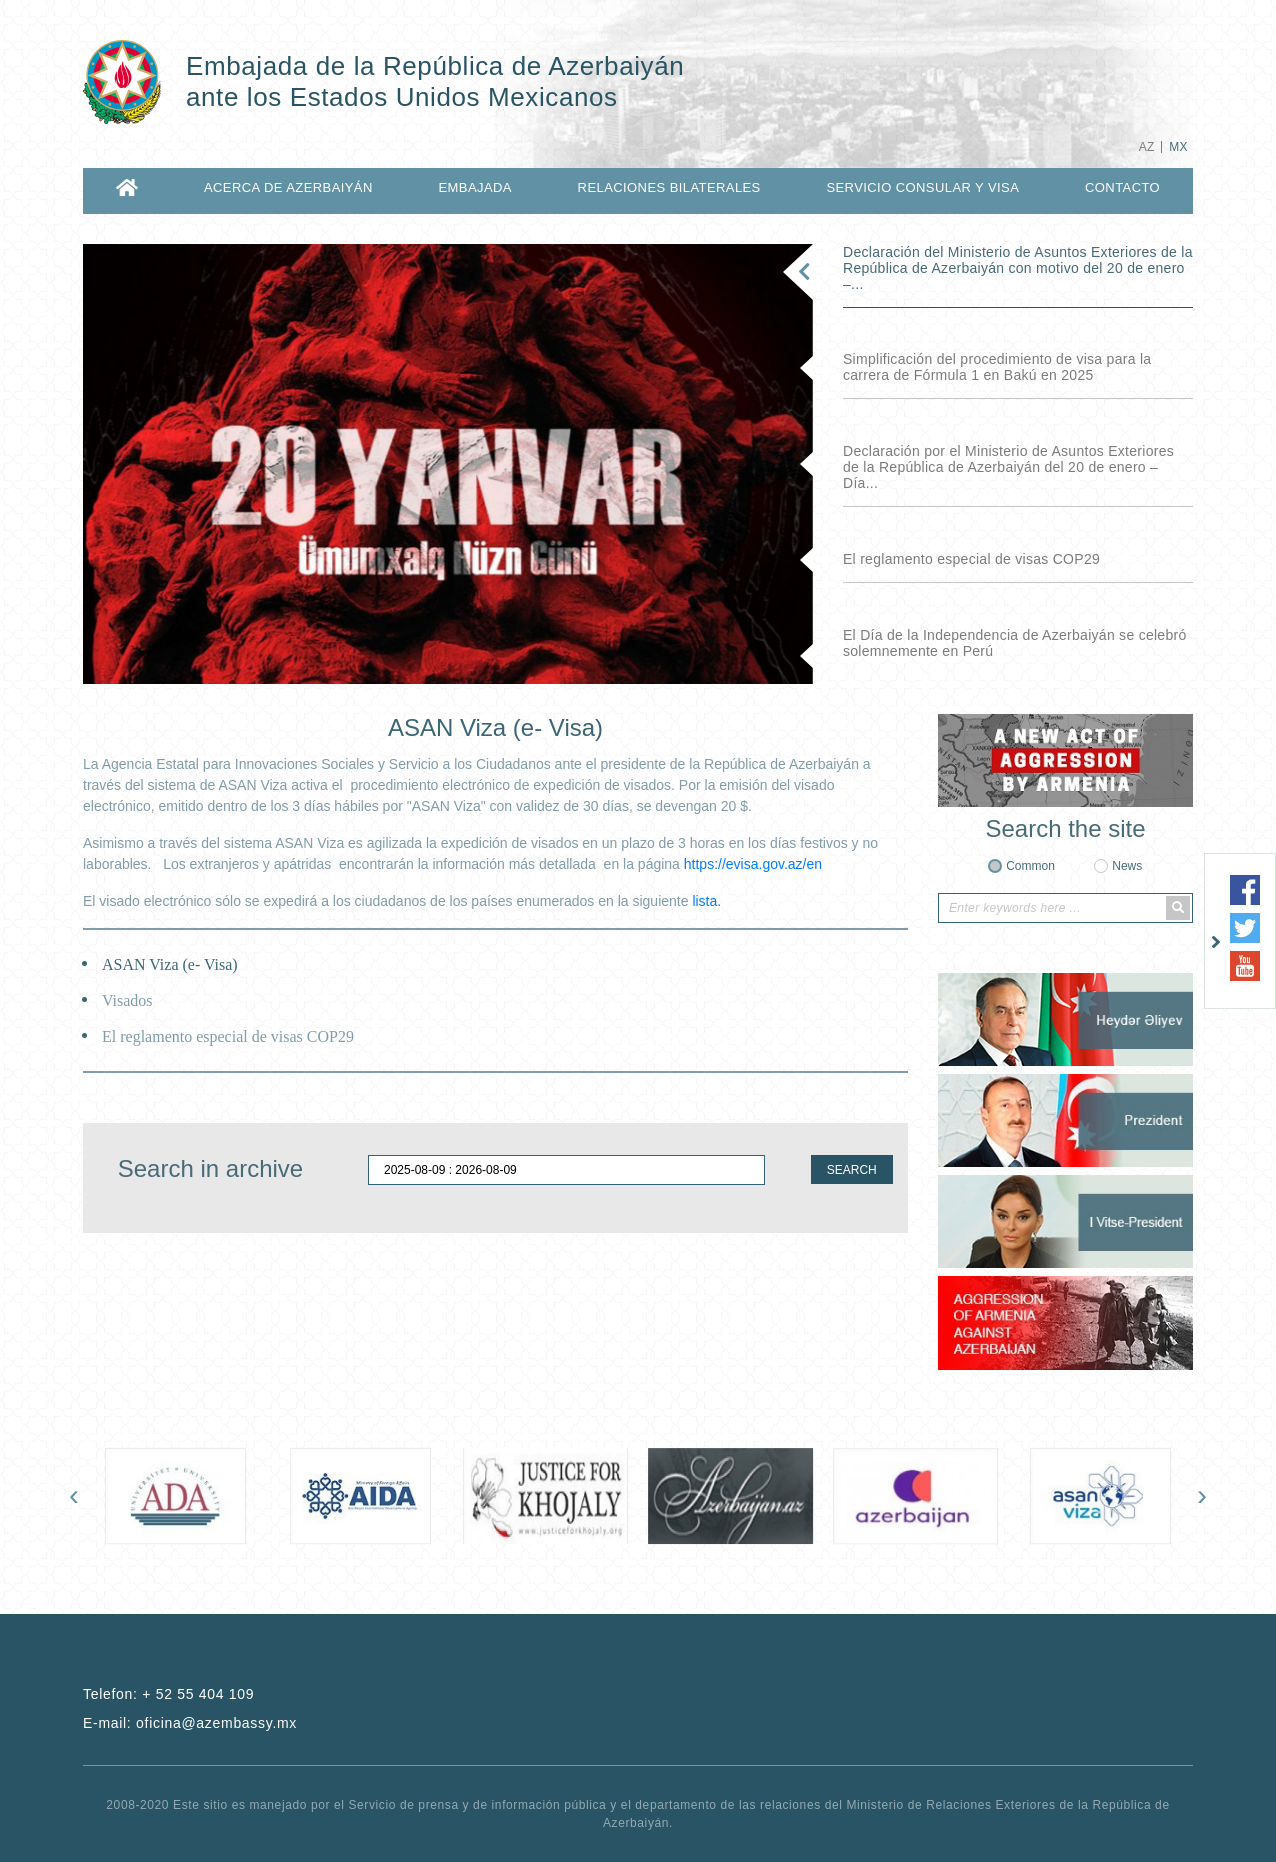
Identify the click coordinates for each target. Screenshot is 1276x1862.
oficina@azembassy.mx (216, 1723)
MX (1178, 147)
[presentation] (74, 1495)
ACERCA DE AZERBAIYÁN (288, 187)
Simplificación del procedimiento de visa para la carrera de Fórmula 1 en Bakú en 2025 (997, 367)
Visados (127, 1000)
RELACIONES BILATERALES (669, 187)
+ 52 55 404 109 (198, 1694)
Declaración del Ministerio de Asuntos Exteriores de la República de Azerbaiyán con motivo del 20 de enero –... (1018, 268)
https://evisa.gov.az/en (753, 864)
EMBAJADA (474, 187)
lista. (706, 901)
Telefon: (168, 1694)
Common (1030, 866)
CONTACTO (1122, 187)
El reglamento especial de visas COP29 (971, 559)
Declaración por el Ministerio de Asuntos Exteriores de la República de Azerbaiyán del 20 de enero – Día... (1008, 467)
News (1127, 866)
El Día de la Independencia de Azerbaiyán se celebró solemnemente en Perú (1015, 643)
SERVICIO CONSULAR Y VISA (922, 187)
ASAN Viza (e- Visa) (170, 964)
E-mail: (190, 1723)
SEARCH (852, 1170)
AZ (1147, 147)
